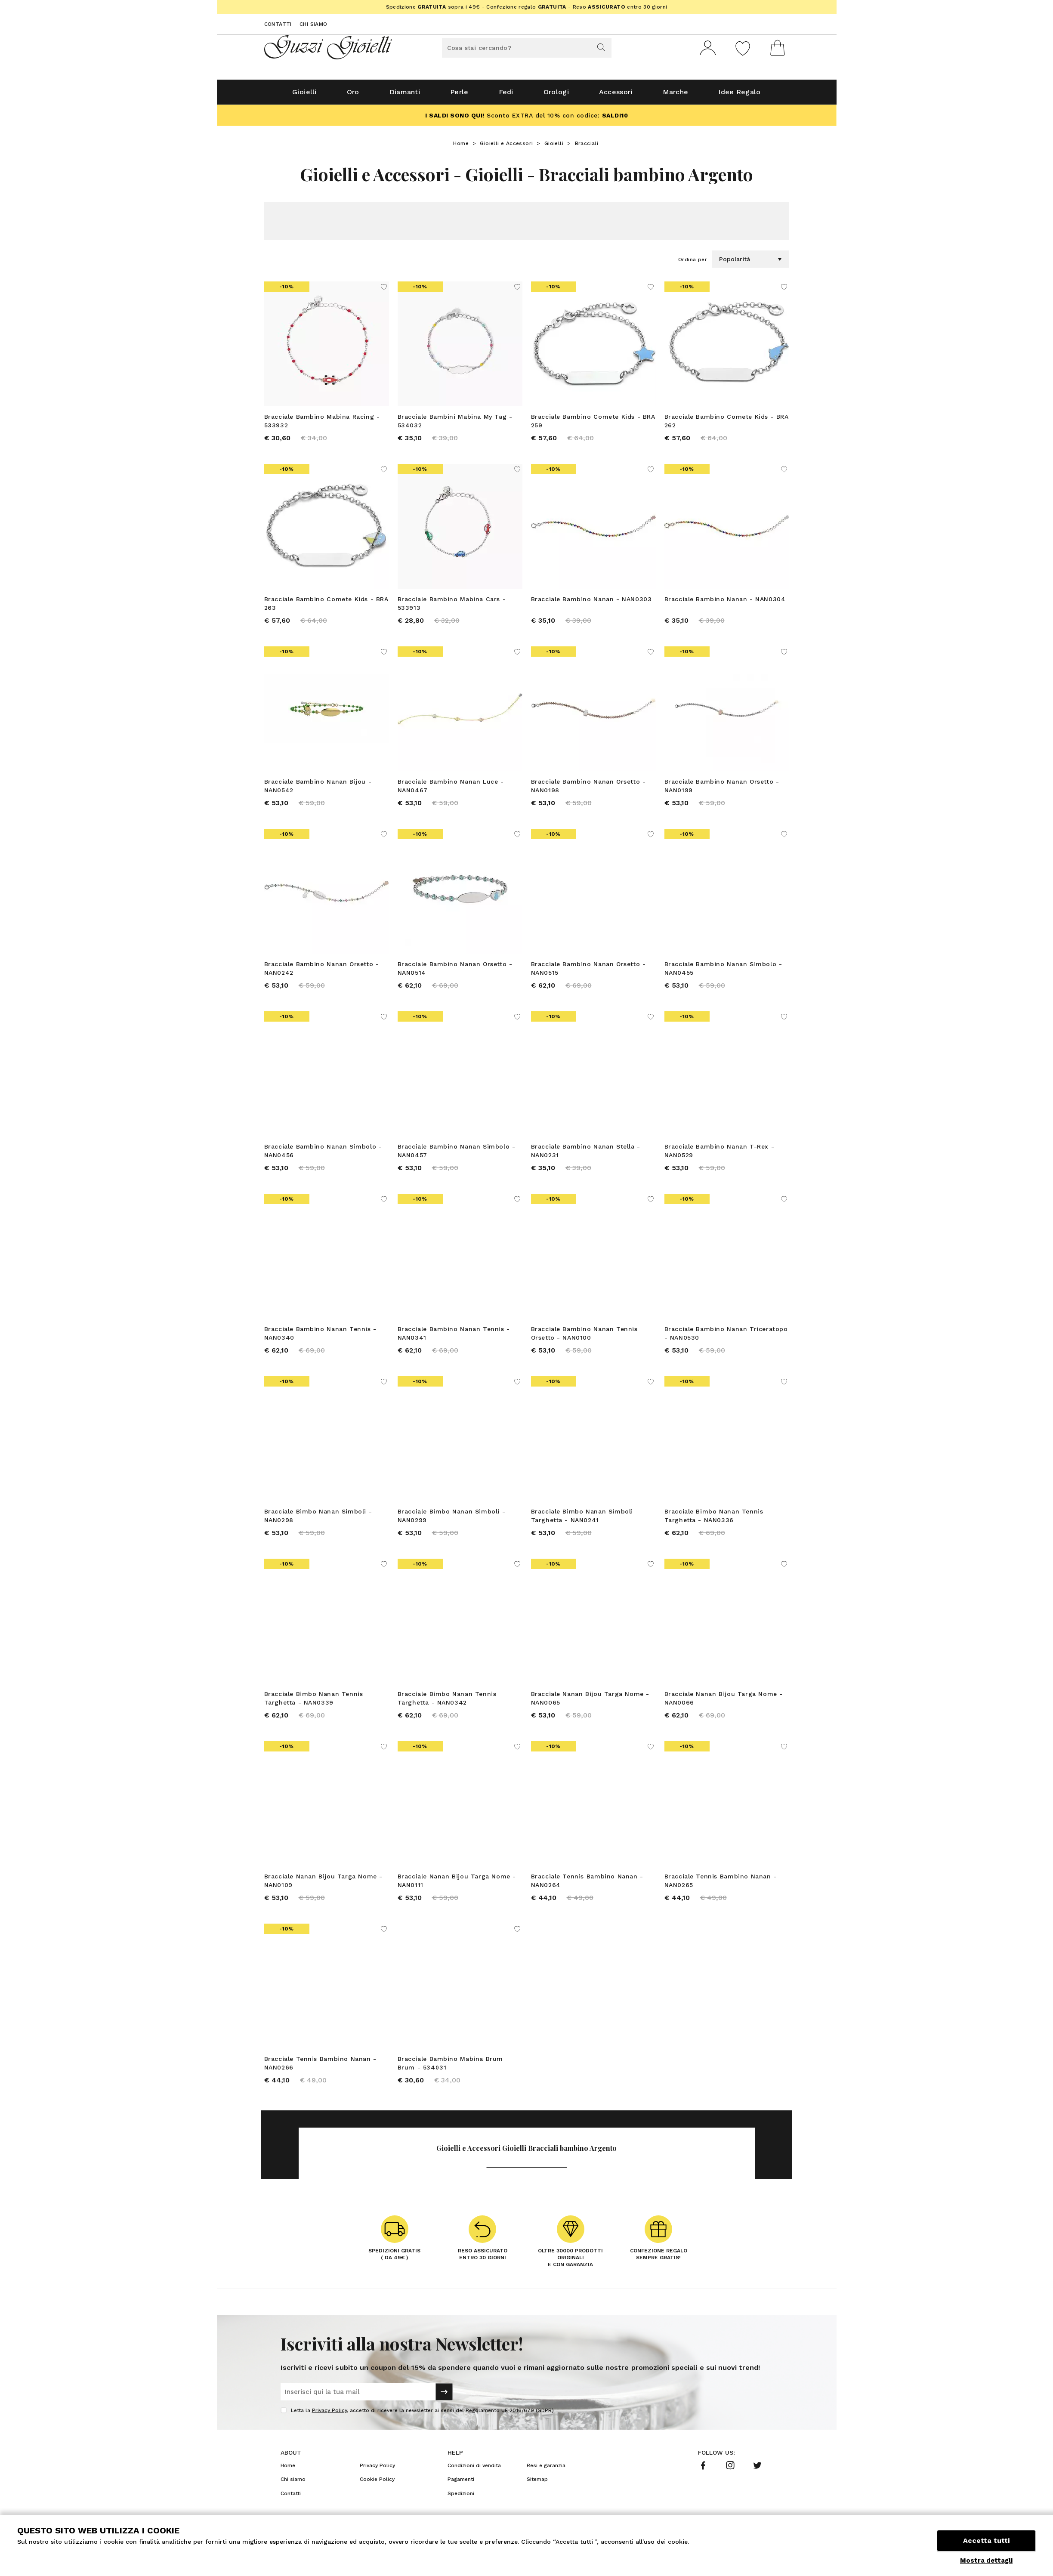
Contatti (278, 24)
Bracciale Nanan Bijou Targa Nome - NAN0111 (457, 1884)
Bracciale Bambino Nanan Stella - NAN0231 (585, 1154)
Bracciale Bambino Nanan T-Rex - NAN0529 (719, 1154)
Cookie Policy (377, 2483)
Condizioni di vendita (474, 2469)
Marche (676, 95)
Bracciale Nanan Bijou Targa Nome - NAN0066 (723, 1701)
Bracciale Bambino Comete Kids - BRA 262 (726, 424)
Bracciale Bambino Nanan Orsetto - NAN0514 (455, 971)
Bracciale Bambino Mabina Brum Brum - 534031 (450, 2066)
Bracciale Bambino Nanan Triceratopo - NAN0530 (726, 1336)
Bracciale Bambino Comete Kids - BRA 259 (593, 424)
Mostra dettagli (986, 2560)
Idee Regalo (739, 95)
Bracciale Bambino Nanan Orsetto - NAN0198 (588, 789)
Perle (459, 95)
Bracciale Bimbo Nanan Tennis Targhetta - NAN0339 (313, 1701)
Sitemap (537, 2483)
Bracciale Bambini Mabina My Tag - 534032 (455, 424)
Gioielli (304, 95)
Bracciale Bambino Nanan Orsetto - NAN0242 (321, 971)
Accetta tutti (986, 2540)
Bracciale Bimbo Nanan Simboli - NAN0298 (318, 1519)
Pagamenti (461, 2483)
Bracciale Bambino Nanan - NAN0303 (591, 602)
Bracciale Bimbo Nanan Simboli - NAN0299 (452, 1519)
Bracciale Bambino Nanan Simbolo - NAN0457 (457, 1154)
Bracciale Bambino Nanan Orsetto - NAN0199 (721, 789)
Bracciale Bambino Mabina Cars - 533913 (452, 607)
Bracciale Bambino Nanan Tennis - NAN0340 (320, 1336)
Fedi (506, 95)
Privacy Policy (329, 2414)
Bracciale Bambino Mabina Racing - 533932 (322, 424)
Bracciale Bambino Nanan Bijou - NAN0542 (318, 789)
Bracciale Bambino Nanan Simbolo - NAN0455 (723, 971)
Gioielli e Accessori (506, 147)
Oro (353, 95)
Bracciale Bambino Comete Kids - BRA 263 (326, 607)
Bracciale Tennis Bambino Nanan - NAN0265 (720, 1884)
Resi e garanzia (546, 2469)
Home (461, 147)
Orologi (556, 95)
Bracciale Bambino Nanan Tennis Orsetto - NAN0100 (584, 1336)
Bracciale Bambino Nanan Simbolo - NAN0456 (323, 1154)
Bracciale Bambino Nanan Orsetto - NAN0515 (588, 971)
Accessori (616, 95)
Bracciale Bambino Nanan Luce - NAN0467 (451, 789)
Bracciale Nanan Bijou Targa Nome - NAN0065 (590, 1701)
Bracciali (587, 147)
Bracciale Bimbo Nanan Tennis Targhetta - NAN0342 (447, 1701)
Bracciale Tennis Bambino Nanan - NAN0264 (587, 1884)
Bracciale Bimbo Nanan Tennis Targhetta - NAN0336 (713, 1519)
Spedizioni (461, 2497)
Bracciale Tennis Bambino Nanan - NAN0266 (320, 2066)
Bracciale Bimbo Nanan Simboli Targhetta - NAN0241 (582, 1519)
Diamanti (404, 95)
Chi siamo (313, 24)
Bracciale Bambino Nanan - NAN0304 (725, 602)
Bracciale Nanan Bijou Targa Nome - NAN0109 (323, 1884)
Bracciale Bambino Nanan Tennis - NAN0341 (454, 1336)
